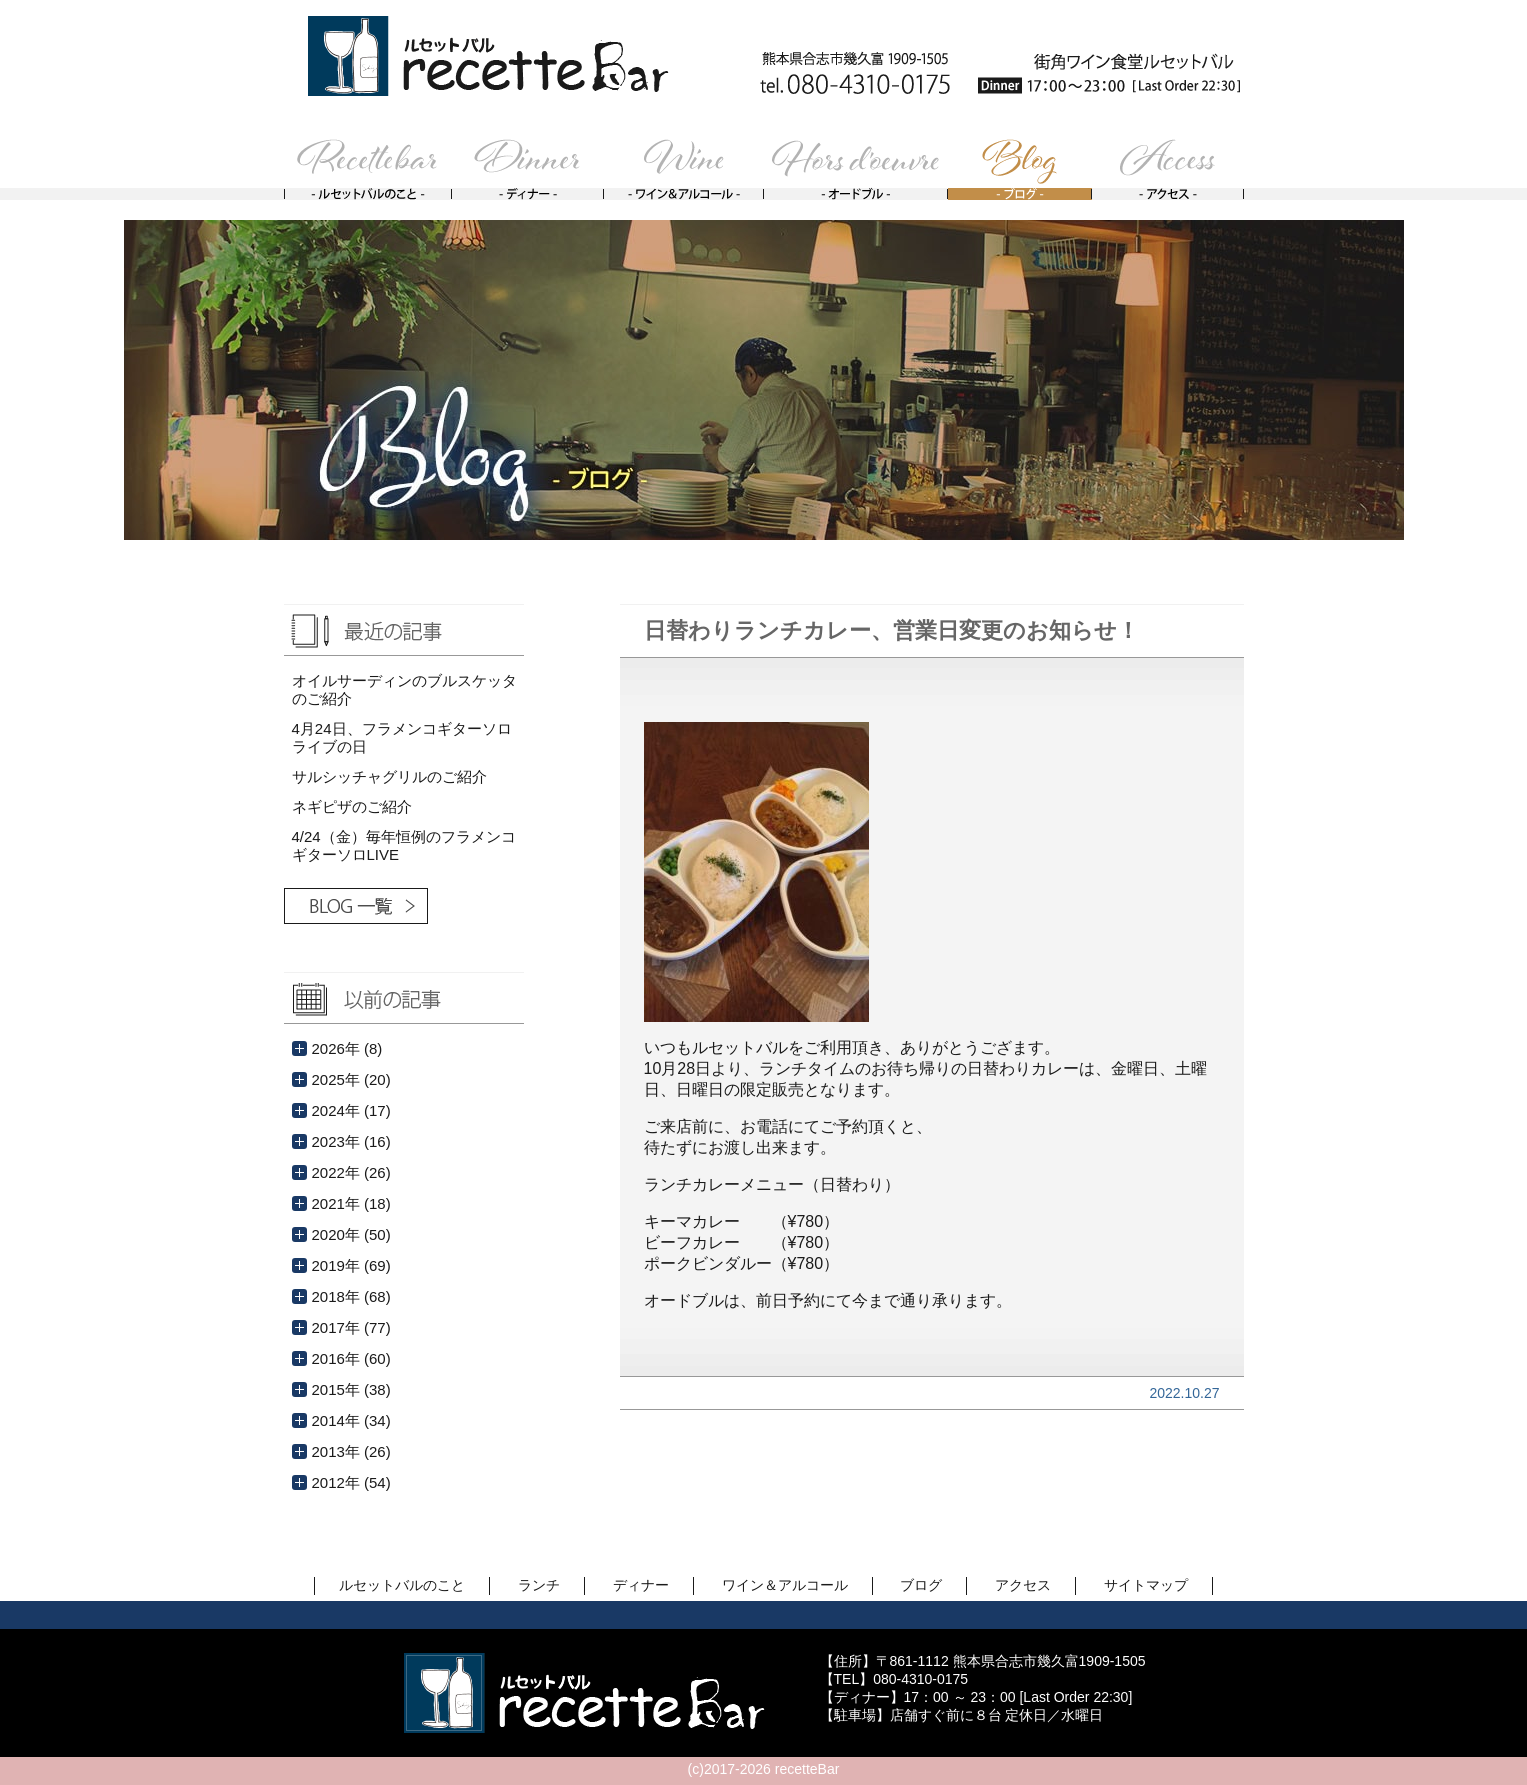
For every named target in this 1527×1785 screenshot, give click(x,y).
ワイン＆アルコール (785, 1585)
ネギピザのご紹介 (352, 806)
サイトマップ (1146, 1585)
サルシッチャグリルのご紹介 (389, 776)
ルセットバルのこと (402, 1585)
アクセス (1023, 1585)
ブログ (921, 1585)
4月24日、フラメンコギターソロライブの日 (402, 737)
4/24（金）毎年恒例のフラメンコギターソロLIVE (404, 845)
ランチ (539, 1585)
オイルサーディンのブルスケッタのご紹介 (404, 689)
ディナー (641, 1585)
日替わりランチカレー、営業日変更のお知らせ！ (891, 630)
